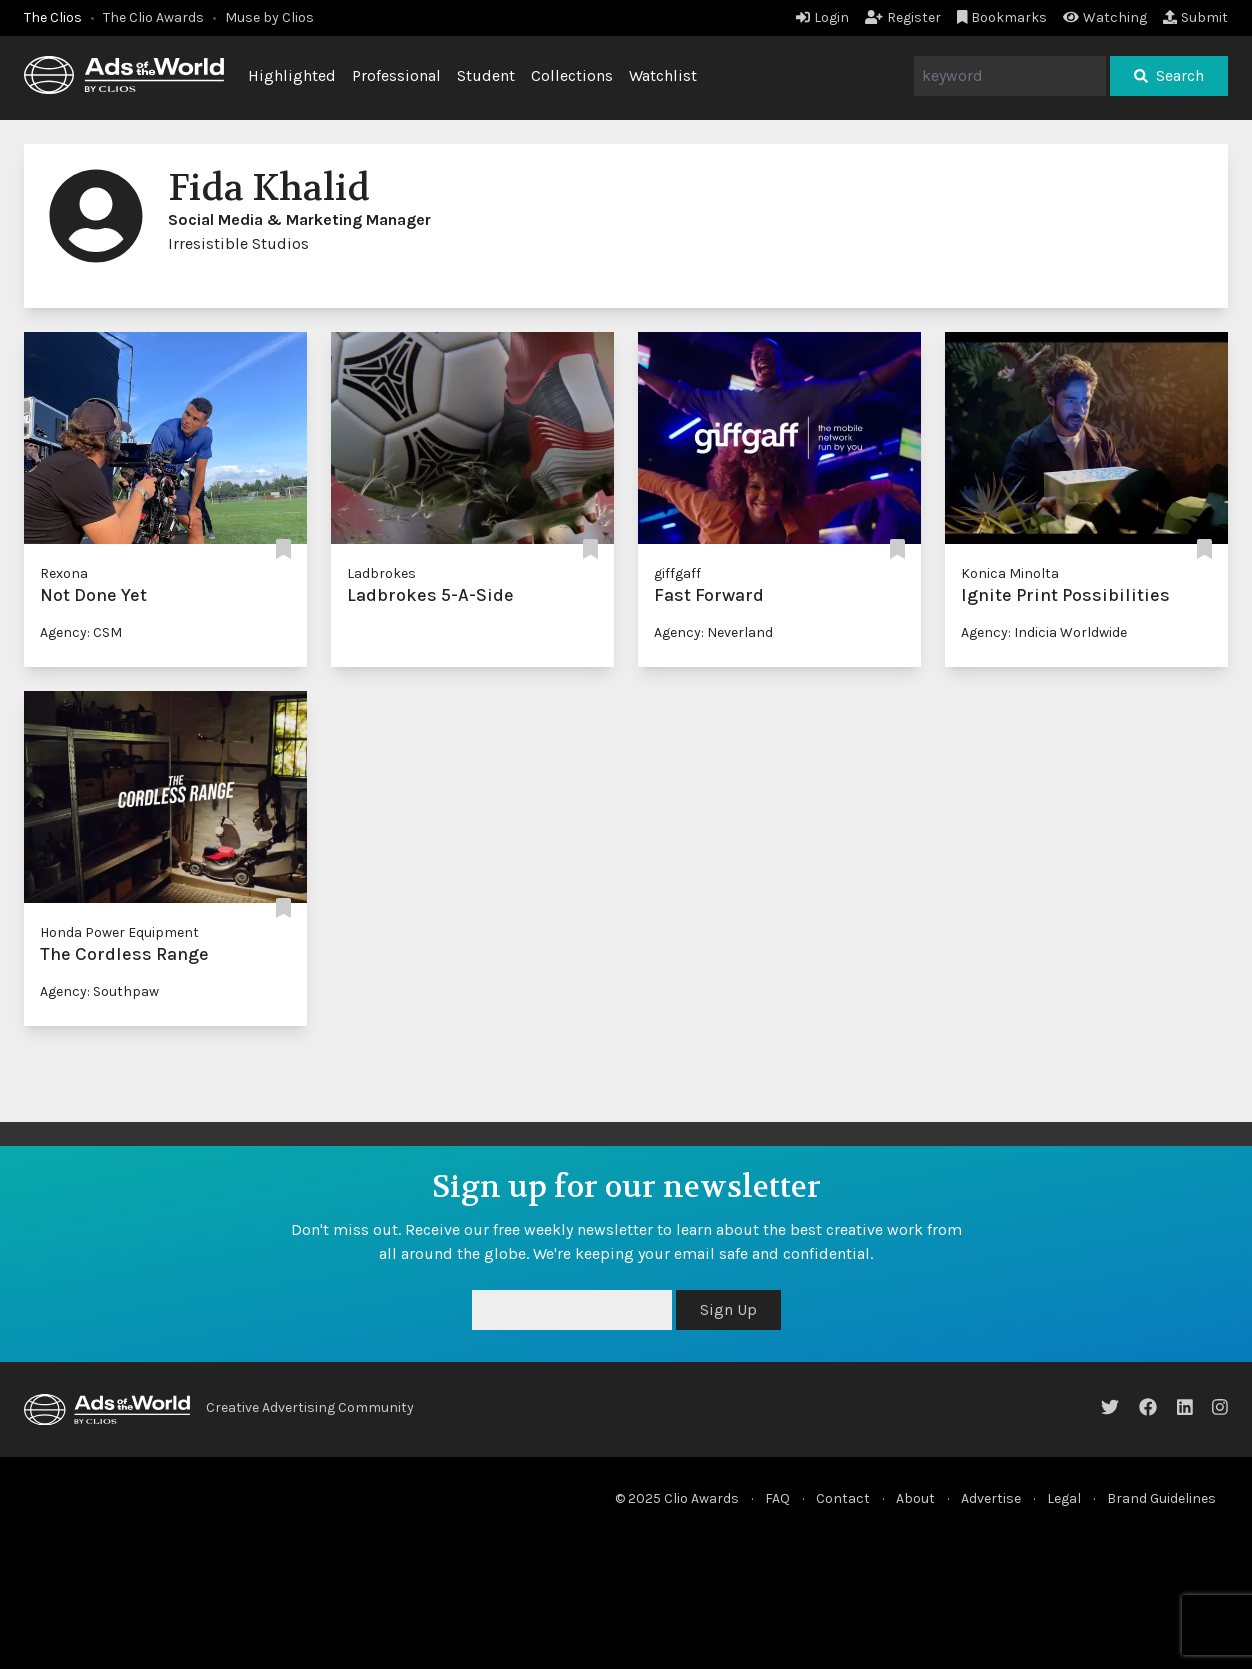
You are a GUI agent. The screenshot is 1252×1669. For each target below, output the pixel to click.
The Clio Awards (153, 17)
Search (1169, 75)
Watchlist (663, 75)
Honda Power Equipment (119, 932)
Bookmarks (1002, 17)
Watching (1105, 17)
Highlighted (292, 75)
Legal (1064, 1498)
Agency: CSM (81, 632)
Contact (843, 1498)
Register (903, 17)
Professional (396, 75)
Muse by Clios (269, 17)
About (915, 1498)
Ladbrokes (381, 573)
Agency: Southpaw (99, 991)
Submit (1195, 17)
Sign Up (728, 1309)
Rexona (64, 573)
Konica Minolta (1010, 573)
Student (486, 75)
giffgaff (677, 573)
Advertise (991, 1498)
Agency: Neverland (713, 632)
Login (822, 17)
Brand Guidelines (1161, 1498)
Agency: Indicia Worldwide (1044, 632)
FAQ (777, 1498)
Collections (572, 75)
